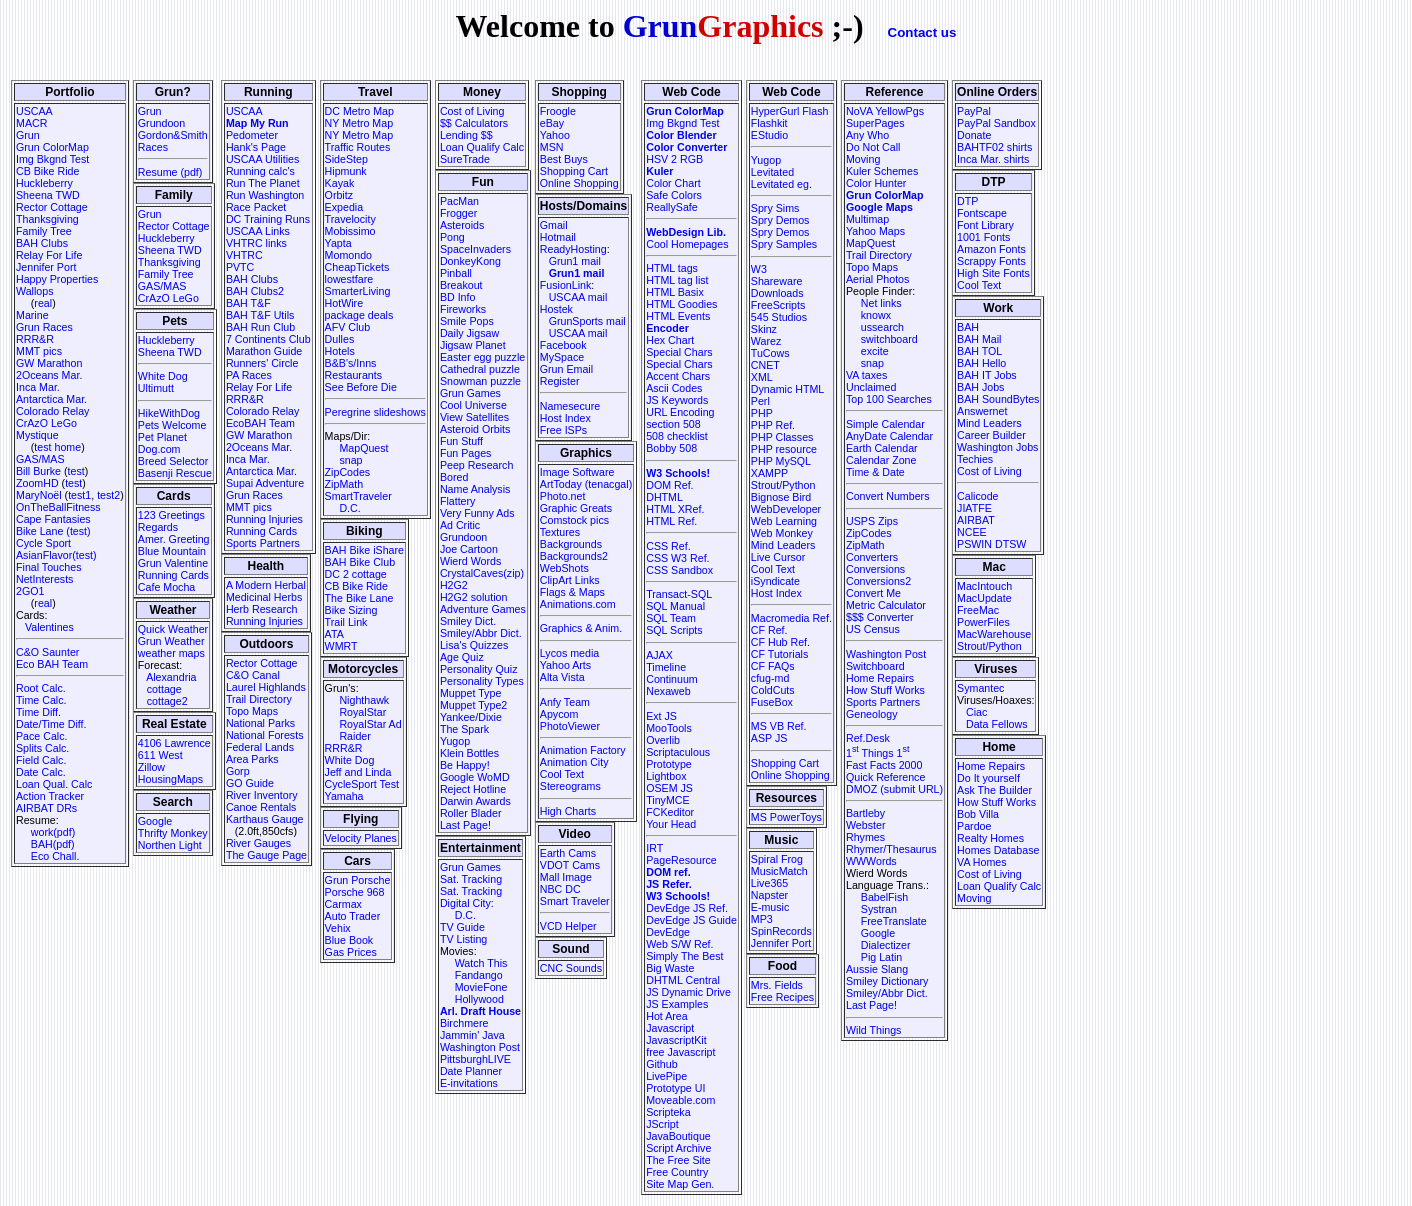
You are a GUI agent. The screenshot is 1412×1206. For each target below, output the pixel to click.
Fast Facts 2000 (884, 765)
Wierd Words (470, 561)
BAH (968, 327)
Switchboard (875, 666)
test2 (108, 495)
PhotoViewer (570, 726)
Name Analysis (475, 489)
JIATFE (974, 508)
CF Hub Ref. (780, 642)
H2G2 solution (474, 597)
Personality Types (482, 681)
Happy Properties (57, 279)
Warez (766, 341)
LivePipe (666, 1076)
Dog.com (159, 449)
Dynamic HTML (787, 389)
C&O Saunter (47, 652)
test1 (79, 495)
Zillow (151, 767)
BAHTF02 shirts (994, 147)
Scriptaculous (678, 752)
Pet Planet (162, 437)
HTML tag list (677, 280)
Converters (872, 557)
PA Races (249, 375)
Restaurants (353, 375)
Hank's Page (256, 147)
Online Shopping (579, 183)
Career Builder (991, 435)
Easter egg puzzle (482, 357)
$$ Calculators (474, 123)
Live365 (769, 883)
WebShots (564, 568)
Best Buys (564, 159)
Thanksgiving (47, 219)
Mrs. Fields (777, 985)
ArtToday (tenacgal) (586, 484)
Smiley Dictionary (887, 981)
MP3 (762, 919)
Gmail (554, 225)
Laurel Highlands (266, 687)
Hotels (340, 351)
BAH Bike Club (360, 562)
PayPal (974, 111)
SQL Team (671, 618)
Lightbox (666, 776)
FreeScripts (778, 305)
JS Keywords (677, 400)
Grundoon (161, 123)
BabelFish (884, 897)
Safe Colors (674, 195)
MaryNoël (39, 495)
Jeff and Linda (358, 772)
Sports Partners (263, 543)
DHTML (664, 497)
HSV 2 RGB (674, 159)
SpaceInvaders (475, 249)
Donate (974, 135)
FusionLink (566, 285)
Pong (452, 237)
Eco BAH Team (52, 664)
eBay (552, 123)
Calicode (977, 496)
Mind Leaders (783, 545)
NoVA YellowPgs (885, 111)
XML (762, 377)
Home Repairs (880, 678)
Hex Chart (670, 340)
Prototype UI (675, 1088)
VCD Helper (568, 926)
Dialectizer (886, 945)
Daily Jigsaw (469, 333)
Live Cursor (778, 557)
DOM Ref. (669, 485)
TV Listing (463, 939)
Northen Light (170, 845)
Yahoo (555, 135)
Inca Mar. (38, 387)
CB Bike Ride (47, 171)
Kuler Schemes (882, 171)
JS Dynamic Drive (688, 992)
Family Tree (44, 231)
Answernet (982, 411)
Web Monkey (782, 533)
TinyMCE (667, 800)
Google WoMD (475, 777)
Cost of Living (472, 111)
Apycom (559, 714)
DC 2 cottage (356, 574)
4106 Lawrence (174, 743)
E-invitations (469, 1083)
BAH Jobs (980, 387)
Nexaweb (668, 691)
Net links (881, 303)
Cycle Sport (43, 543)
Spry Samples (784, 244)
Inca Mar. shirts (993, 159)
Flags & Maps (572, 592)
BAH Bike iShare (364, 550)
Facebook (563, 345)
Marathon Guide (264, 351)
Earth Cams (568, 853)
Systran (879, 909)
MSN (552, 147)
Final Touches (49, 567)
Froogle (558, 111)
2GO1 (30, 591)
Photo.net (563, 496)
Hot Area (666, 1016)
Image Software (577, 472)
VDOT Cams (570, 865)
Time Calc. (41, 700)
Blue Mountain (172, 551)
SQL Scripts (674, 630)
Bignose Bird (781, 497)
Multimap (867, 219)
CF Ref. (769, 630)
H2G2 (454, 585)
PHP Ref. (773, 425)
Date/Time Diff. (51, 724)
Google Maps (879, 207)
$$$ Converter (880, 617)
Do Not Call (873, 147)
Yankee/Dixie (471, 717)
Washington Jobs (997, 447)
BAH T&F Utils (260, 315)
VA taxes (866, 375)
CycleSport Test (362, 784)
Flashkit (769, 123)
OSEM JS (669, 788)
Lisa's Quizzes (474, 645)
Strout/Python (783, 485)
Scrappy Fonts (991, 261)
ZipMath (344, 484)
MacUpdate (984, 598)
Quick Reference (885, 777)
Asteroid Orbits (475, 429)
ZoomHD (37, 483)
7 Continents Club (268, 339)
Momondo (348, 255)
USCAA (34, 111)
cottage (164, 689)
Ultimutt (156, 388)
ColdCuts (773, 690)
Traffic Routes (358, 147)
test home (57, 447)
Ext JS (661, 716)
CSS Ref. (668, 546)
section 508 (673, 424)
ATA (334, 634)
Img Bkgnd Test (52, 159)
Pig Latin (881, 957)
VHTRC (244, 255)
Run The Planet (263, 183)
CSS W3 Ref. (677, 558)
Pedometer (252, 135)
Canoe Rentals (261, 807)
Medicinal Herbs (264, 597)
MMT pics (39, 351)
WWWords (871, 861)
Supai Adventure (265, 483)
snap (350, 460)
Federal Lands (260, 747)
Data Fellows (997, 724)
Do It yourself (988, 778)
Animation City (574, 762)
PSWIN (974, 544)
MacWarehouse (994, 634)
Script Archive (678, 1148)
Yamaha (344, 796)
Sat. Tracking (471, 879)
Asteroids (462, 225)
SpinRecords (781, 931)
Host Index (565, 418)
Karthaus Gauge (265, 819)
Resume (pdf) (170, 172)
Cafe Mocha (166, 587)
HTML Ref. (671, 521)
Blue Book (349, 940)
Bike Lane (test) (53, 531)
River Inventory (262, 795)
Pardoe (974, 826)
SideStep (346, 159)
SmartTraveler (358, 496)
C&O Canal (253, 675)
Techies (975, 459)
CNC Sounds (571, 968)
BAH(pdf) (53, 844)
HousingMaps (170, 779)
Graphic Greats (576, 508)
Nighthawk (364, 700)
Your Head (671, 824)
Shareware (777, 281)
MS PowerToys (786, 817)
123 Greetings (171, 515)
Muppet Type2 (473, 705)
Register (560, 381)
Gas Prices (351, 952)
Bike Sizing (351, 610)
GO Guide (250, 783)
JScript (662, 1124)
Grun (28, 135)
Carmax (343, 904)
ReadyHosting (573, 249)
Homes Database (998, 850)
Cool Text (562, 774)
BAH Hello (981, 363)
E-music (770, 907)
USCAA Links (258, 231)
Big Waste (670, 968)
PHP (762, 413)
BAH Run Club (260, 327)
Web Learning (784, 521)
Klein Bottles (469, 753)
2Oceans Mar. (49, 375)
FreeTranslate (894, 921)
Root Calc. (41, 688)
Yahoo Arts (565, 665)
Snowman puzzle (480, 381)
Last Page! (465, 825)
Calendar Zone (881, 460)
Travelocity (350, 219)
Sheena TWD (48, 195)
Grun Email (566, 369)
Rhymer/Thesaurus (891, 849)
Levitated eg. (781, 184)
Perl (760, 401)
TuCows (770, 353)
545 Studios (779, 317)
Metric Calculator (886, 605)
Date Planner (471, 1071)
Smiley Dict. (468, 621)
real (43, 303)
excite (875, 351)
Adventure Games (483, 609)
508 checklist (677, 436)
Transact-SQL (679, 594)
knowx (876, 315)
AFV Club (348, 327)
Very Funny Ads (477, 513)
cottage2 (167, 701)
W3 (759, 269)
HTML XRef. (675, 509)
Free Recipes (782, 997)
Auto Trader (353, 916)
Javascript (670, 1028)
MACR (31, 123)
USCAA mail (578, 297)
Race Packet (256, 207)
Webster (865, 825)
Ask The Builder (994, 790)
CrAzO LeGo (46, 423)
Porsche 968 (355, 892)
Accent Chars (678, 376)
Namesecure (570, 406)
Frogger (458, 213)
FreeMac (978, 610)
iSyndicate (775, 581)
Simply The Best (684, 956)
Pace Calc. (42, 736)
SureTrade (465, 159)
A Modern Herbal (266, 585)
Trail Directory (259, 699)
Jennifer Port (46, 267)
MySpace (562, 357)
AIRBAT (976, 520)
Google (155, 821)
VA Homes (982, 862)
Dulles (340, 339)
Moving (863, 159)
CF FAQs (773, 666)
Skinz (764, 329)
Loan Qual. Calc (54, 784)
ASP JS (769, 738)
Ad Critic (460, 525)
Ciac (976, 712)
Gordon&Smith (173, 135)
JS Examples (677, 1004)
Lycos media (569, 653)
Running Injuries (264, 519)
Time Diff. (38, 712)
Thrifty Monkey (173, 833)
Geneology (872, 714)
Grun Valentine (173, 563)
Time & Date (875, 472)
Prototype (669, 764)
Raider (354, 736)
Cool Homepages (687, 244)
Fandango (479, 975)
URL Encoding (680, 412)
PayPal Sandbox (996, 123)
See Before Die (361, 387)
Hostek (556, 309)
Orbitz (339, 195)
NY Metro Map (359, 123)
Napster (769, 895)
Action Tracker (50, 796)
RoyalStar (362, 712)
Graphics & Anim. (581, 628)
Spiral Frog (777, 859)
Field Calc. (41, 760)
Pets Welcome (172, 425)
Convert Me (873, 593)
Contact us (922, 32)
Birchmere (464, 1023)
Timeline (666, 667)
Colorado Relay (52, 411)
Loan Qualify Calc (482, 147)
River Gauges (258, 843)
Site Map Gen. (680, 1184)
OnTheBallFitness (58, 507)
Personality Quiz (479, 669)
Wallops (35, 291)
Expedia (344, 207)
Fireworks (463, 309)
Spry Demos (780, 220)
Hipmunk (346, 171)
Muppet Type (470, 693)
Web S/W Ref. (679, 944)
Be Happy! (465, 765)
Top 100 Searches (889, 399)
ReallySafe (672, 207)
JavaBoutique (678, 1136)
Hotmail (558, 237)
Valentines (49, 627)
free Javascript (680, 1052)
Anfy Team (565, 702)
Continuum (672, 679)
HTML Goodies (681, 304)
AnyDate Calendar (889, 436)
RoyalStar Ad (370, 724)
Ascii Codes (674, 388)
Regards (158, 527)
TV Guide (462, 927)
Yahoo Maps (875, 231)
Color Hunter (876, 183)
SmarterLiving (358, 291)
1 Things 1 (877, 753)
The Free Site (678, 1160)
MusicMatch (779, 871)
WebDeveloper (786, 509)
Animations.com (578, 604)
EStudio (769, 135)
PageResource (681, 860)
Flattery (458, 501)
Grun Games (470, 393)
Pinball (456, 273)
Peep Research (476, 465)
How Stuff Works (885, 690)
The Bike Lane (359, 598)
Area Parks (252, 759)
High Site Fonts (993, 273)
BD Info (458, 297)
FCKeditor (670, 812)
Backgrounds (571, 544)
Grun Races (44, 327)
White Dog (163, 376)
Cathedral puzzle (480, 369)
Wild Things (873, 1030)
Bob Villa (978, 814)
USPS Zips (872, 521)
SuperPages (875, 123)
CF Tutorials (779, 654)
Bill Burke (38, 471)
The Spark (464, 729)
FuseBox (772, 702)
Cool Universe (473, 405)
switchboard (889, 339)
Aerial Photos (877, 279)
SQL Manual (675, 606)
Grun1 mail (575, 261)
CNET (765, 365)
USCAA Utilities (262, 159)
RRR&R (35, 339)
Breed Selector (173, 461)
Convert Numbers (888, 496)
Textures (560, 532)
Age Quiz (462, 657)
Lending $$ (466, 135)
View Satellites (474, 417)
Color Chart (673, 183)
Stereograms (570, 786)
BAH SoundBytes (998, 399)
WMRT (341, 646)
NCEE (972, 532)
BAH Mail (979, 339)
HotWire (344, 303)
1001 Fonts (983, 237)
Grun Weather (171, 641)
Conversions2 (878, 581)
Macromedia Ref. (791, 618)
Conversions (875, 569)
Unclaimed (871, 387)
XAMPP (769, 473)
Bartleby (865, 813)
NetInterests (44, 579)
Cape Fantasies (53, 519)
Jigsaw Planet (473, 345)
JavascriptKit (676, 1040)
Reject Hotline (473, 789)
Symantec (980, 688)
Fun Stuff (461, 441)
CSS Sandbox (679, 570)
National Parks (260, 723)
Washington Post (480, 1047)
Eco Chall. (55, 856)
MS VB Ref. (779, 726)
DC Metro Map (359, 111)
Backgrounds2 (574, 556)
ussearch (882, 327)
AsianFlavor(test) (56, 555)
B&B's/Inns (351, 363)
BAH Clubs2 (255, 291)
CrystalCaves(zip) (482, 573)
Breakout (461, 285)
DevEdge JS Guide (691, 920)
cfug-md (770, 678)
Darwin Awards (475, 801)
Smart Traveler (575, 901)
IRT (654, 848)
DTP (967, 201)
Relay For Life (49, 255)
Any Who (867, 135)
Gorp (238, 771)
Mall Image (566, 877)
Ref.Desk (868, 738)
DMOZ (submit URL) (894, 789)
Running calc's (260, 171)
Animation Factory (583, 750)
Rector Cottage (52, 207)
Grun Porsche (358, 880)
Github (661, 1064)
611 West (160, 755)
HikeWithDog (169, 413)
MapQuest (363, 448)
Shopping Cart (574, 171)
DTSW (1010, 544)
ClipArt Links (570, 580)
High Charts (568, 811)
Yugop (455, 741)
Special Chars (679, 352)
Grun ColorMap (52, 147)
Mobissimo (350, 231)
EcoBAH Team (260, 423)
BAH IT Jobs (987, 375)
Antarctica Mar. (51, 399)
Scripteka (668, 1112)
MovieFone (481, 987)
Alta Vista (562, 677)
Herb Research (262, 609)
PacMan (459, 201)
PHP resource (784, 449)
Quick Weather (173, 629)
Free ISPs (563, 430)
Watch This (481, 963)
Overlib (663, 740)
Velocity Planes (361, 838)
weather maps (171, 653)
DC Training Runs (268, 219)
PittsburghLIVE (475, 1059)
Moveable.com (680, 1100)
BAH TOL (979, 351)
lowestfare (349, 279)
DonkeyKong (470, 261)
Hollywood (479, 999)
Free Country (677, 1172)
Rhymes (865, 837)
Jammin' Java (472, 1035)
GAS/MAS (40, 459)
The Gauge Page (266, 855)
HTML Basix (675, 292)
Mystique (37, 435)
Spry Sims (775, 208)
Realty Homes (990, 838)
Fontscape (982, 213)
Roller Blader (471, 813)
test (76, 471)
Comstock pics (574, 520)
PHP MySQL (781, 461)
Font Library (985, 225)
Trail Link (346, 622)
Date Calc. (41, 772)
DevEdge (668, 932)
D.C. (349, 508)
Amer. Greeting (174, 539)
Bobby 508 (671, 448)
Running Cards (173, 575)
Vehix (338, 928)
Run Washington (265, 195)
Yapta (338, 243)
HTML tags (672, 268)
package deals (359, 315)
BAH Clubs (42, 243)
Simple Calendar (885, 424)
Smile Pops (467, 321)
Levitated (772, 172)
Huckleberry (44, 183)
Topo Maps (252, 711)
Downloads (777, 293)
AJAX (659, 655)
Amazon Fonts (991, 249)
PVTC (240, 267)
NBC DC (560, 889)
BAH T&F (248, 303)
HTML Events (678, 316)
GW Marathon (49, 363)
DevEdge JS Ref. (687, 908)
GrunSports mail (587, 321)
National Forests (265, 735)
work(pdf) (53, 832)
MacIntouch (984, 586)
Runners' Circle (262, 363)
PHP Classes (782, 437)
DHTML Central (683, 980)
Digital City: (467, 903)
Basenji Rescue (175, 473)
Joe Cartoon (469, 549)
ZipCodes (348, 472)
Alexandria (171, 677)
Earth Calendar (882, 448)
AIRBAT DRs (46, 808)
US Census (873, 629)
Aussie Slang (877, 969)
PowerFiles (983, 622)
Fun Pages (466, 453)
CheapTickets (357, 267)
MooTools (669, 728)
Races (153, 147)
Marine (32, 315)
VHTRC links (256, 243)
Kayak (340, 183)
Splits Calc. (42, 748)
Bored (454, 477)
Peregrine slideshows (375, 412)
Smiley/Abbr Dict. (481, 633)
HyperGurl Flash (790, 111)
